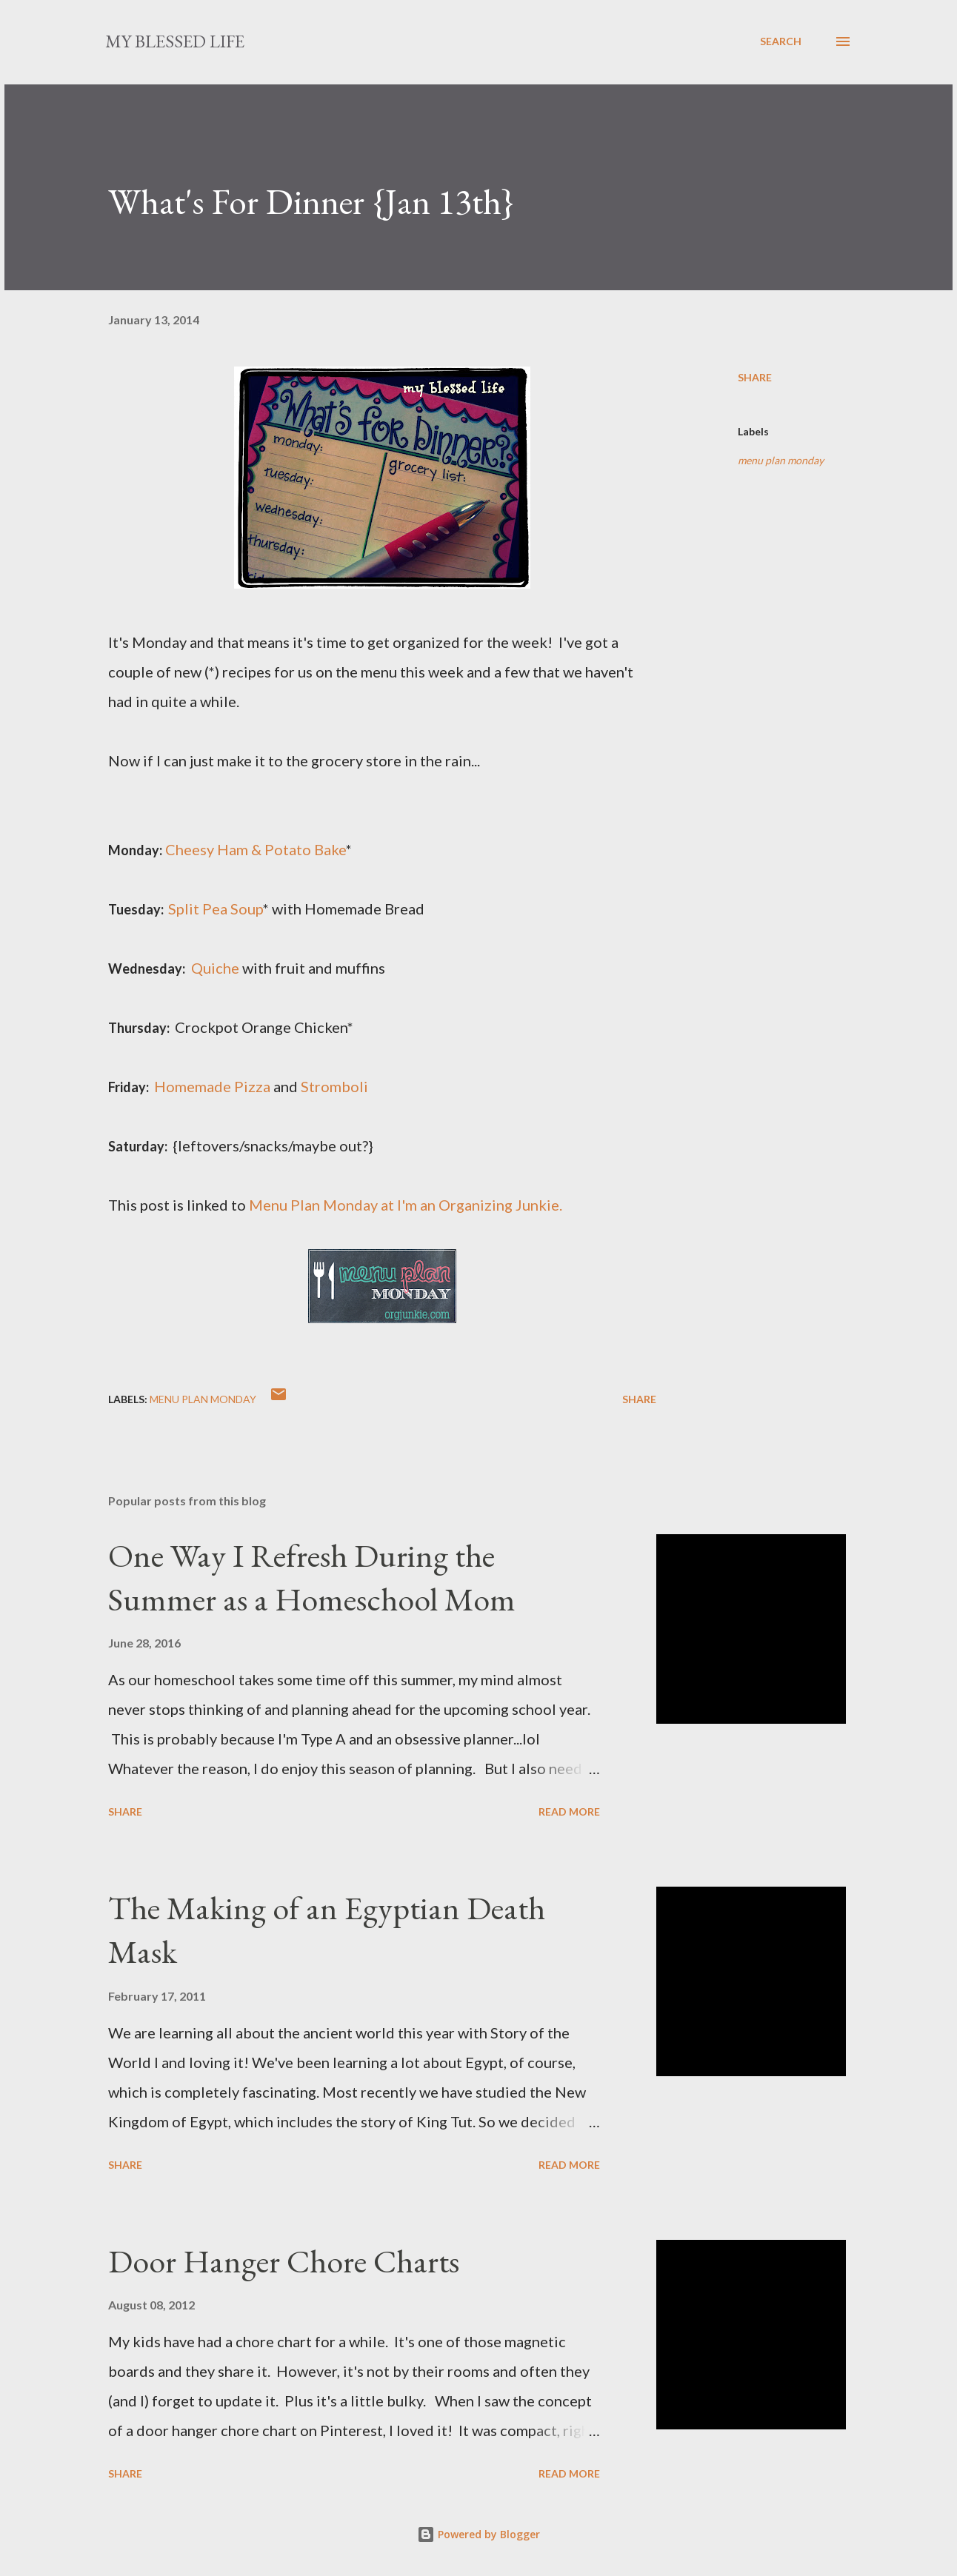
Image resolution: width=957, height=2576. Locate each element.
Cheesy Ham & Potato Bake (255, 849)
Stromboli (334, 1086)
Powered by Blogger (478, 2534)
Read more (569, 1811)
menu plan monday (781, 460)
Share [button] (755, 377)
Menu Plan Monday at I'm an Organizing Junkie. (405, 1205)
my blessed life (174, 41)
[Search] (780, 41)
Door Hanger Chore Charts (283, 2261)
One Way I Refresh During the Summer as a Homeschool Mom (312, 1577)
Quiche (215, 968)
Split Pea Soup (215, 908)
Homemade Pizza (212, 1086)
